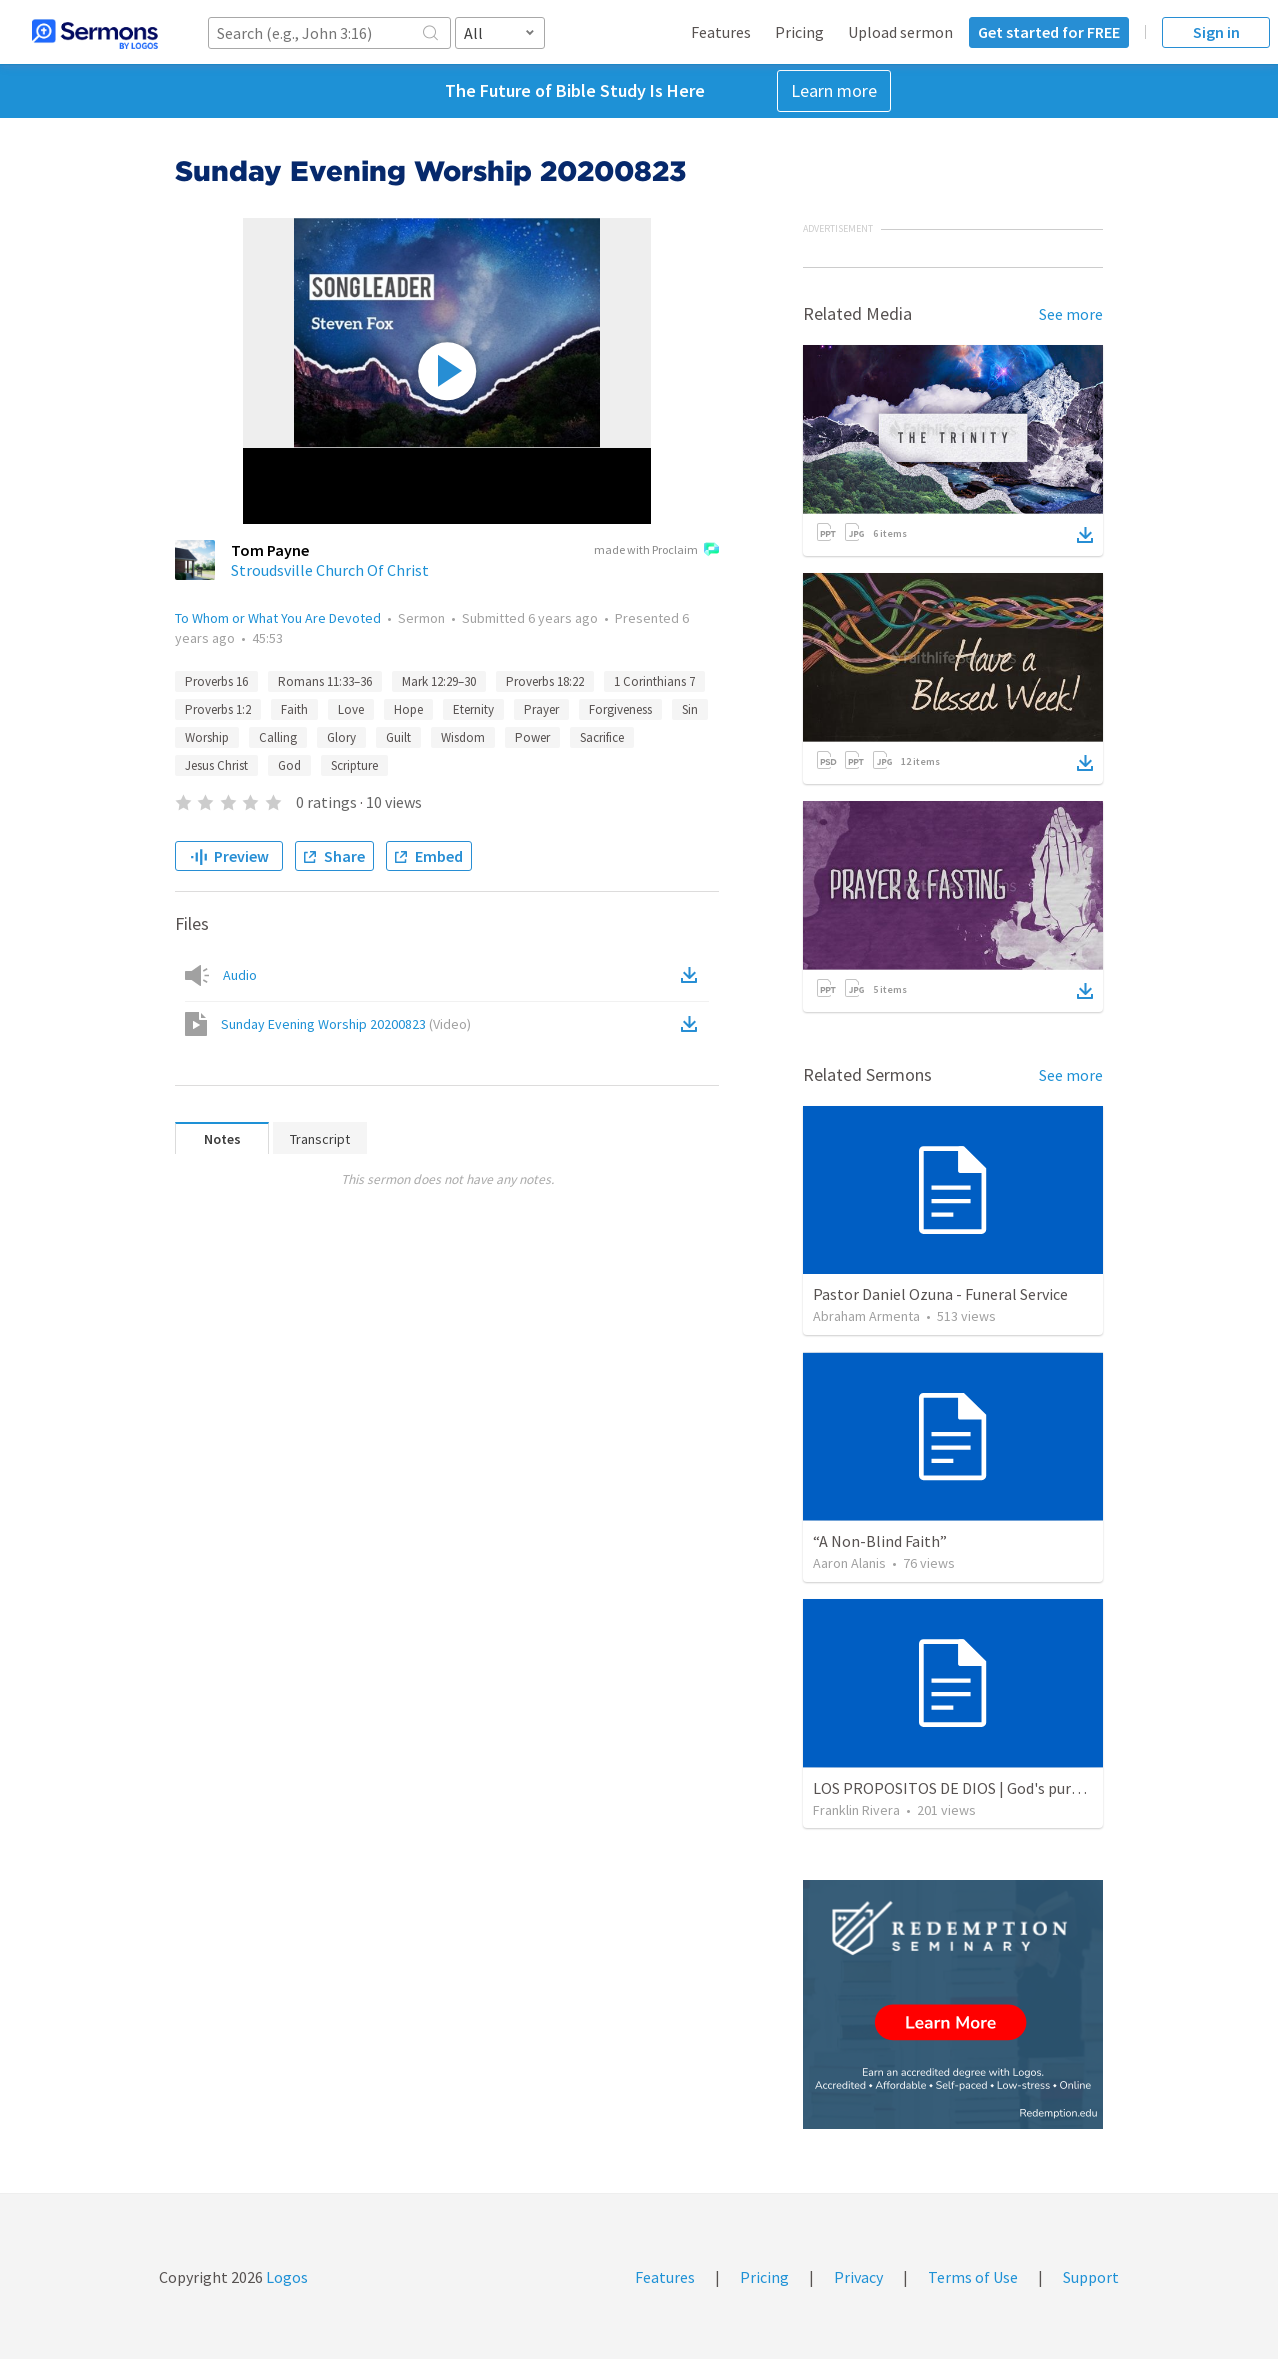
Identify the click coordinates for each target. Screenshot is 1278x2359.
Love (351, 709)
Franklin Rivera (856, 1810)
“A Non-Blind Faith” (880, 1541)
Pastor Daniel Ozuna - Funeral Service (940, 1294)
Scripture (354, 765)
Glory (341, 737)
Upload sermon (900, 32)
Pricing (799, 32)
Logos (285, 2277)
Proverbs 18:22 (545, 681)
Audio (240, 975)
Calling (278, 737)
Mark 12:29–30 (439, 681)
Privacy (858, 2277)
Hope (408, 709)
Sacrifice (602, 737)
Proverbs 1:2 (218, 709)
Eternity (473, 709)
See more (1071, 314)
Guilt (398, 737)
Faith (294, 709)
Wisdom (463, 737)
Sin (690, 709)
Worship (207, 737)
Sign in (1216, 32)
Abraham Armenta (866, 1316)
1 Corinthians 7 (654, 681)
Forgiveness (620, 709)
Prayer (541, 709)
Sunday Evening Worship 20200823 (346, 1024)
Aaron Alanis (849, 1563)
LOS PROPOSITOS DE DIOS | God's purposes (962, 1788)
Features (721, 32)
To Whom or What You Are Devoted (278, 618)
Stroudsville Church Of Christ (330, 570)
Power (532, 737)
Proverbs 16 (216, 681)
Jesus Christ (216, 765)
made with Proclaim (656, 551)
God (289, 765)
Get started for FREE (1049, 32)
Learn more (834, 90)
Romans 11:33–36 (325, 681)
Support (1091, 2277)
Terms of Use (973, 2277)
